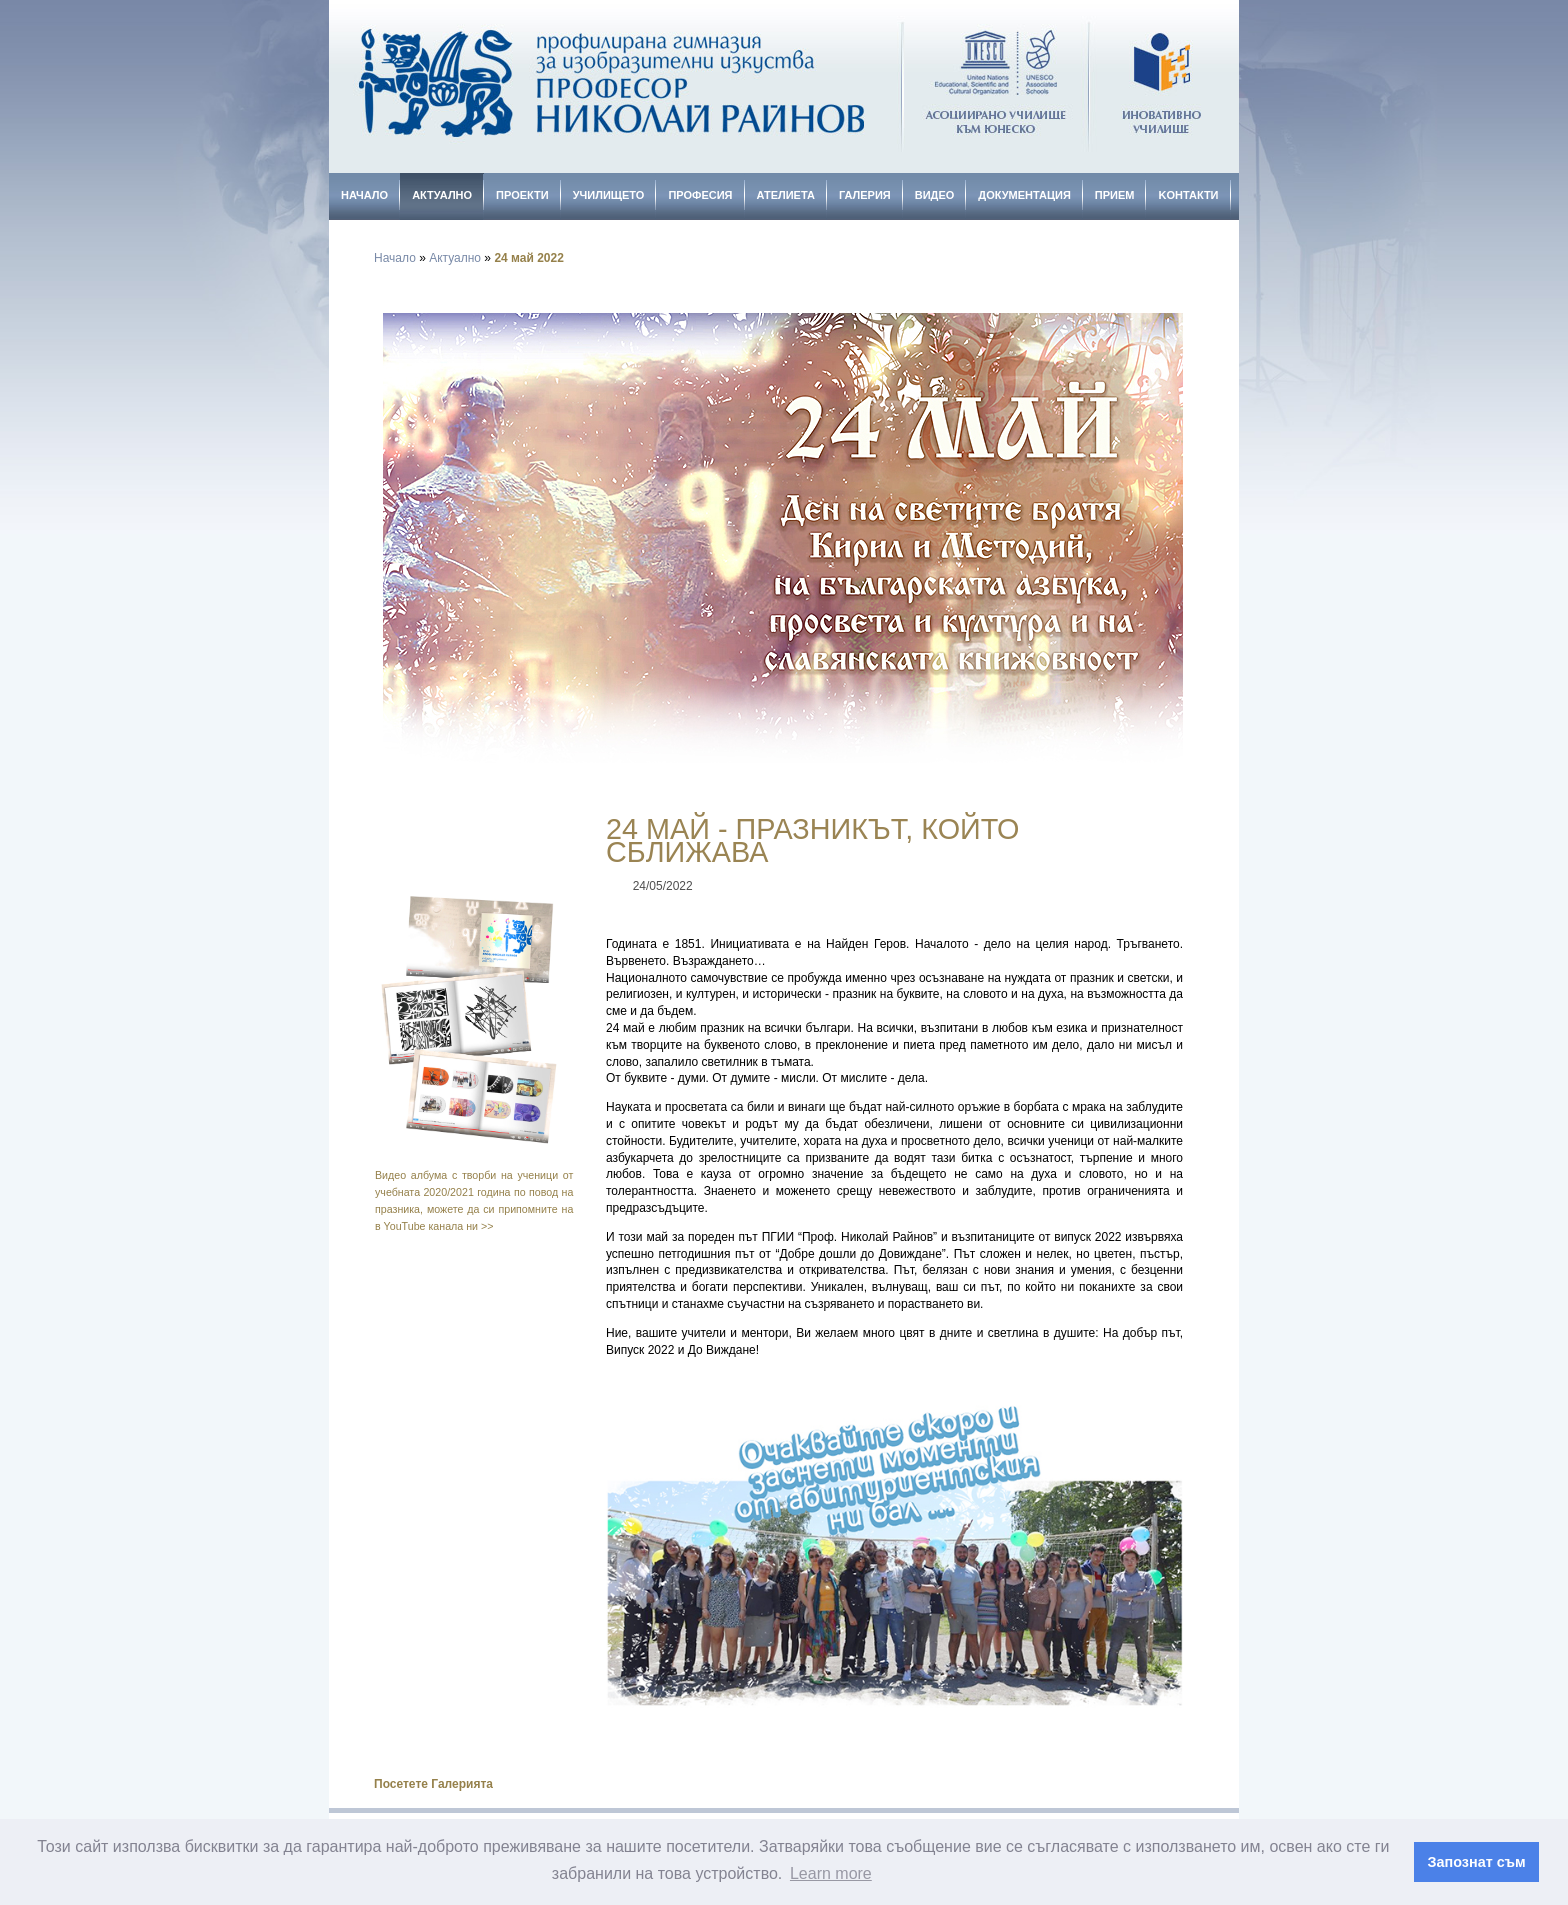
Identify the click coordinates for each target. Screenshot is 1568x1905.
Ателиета (786, 195)
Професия (700, 195)
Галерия (865, 195)
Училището (609, 195)
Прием (1115, 195)
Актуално (442, 195)
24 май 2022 (528, 258)
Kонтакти (1188, 195)
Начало (364, 195)
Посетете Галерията (433, 1784)
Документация (1024, 195)
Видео (935, 195)
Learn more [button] (831, 1873)
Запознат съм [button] (1477, 1862)
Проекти (522, 195)
